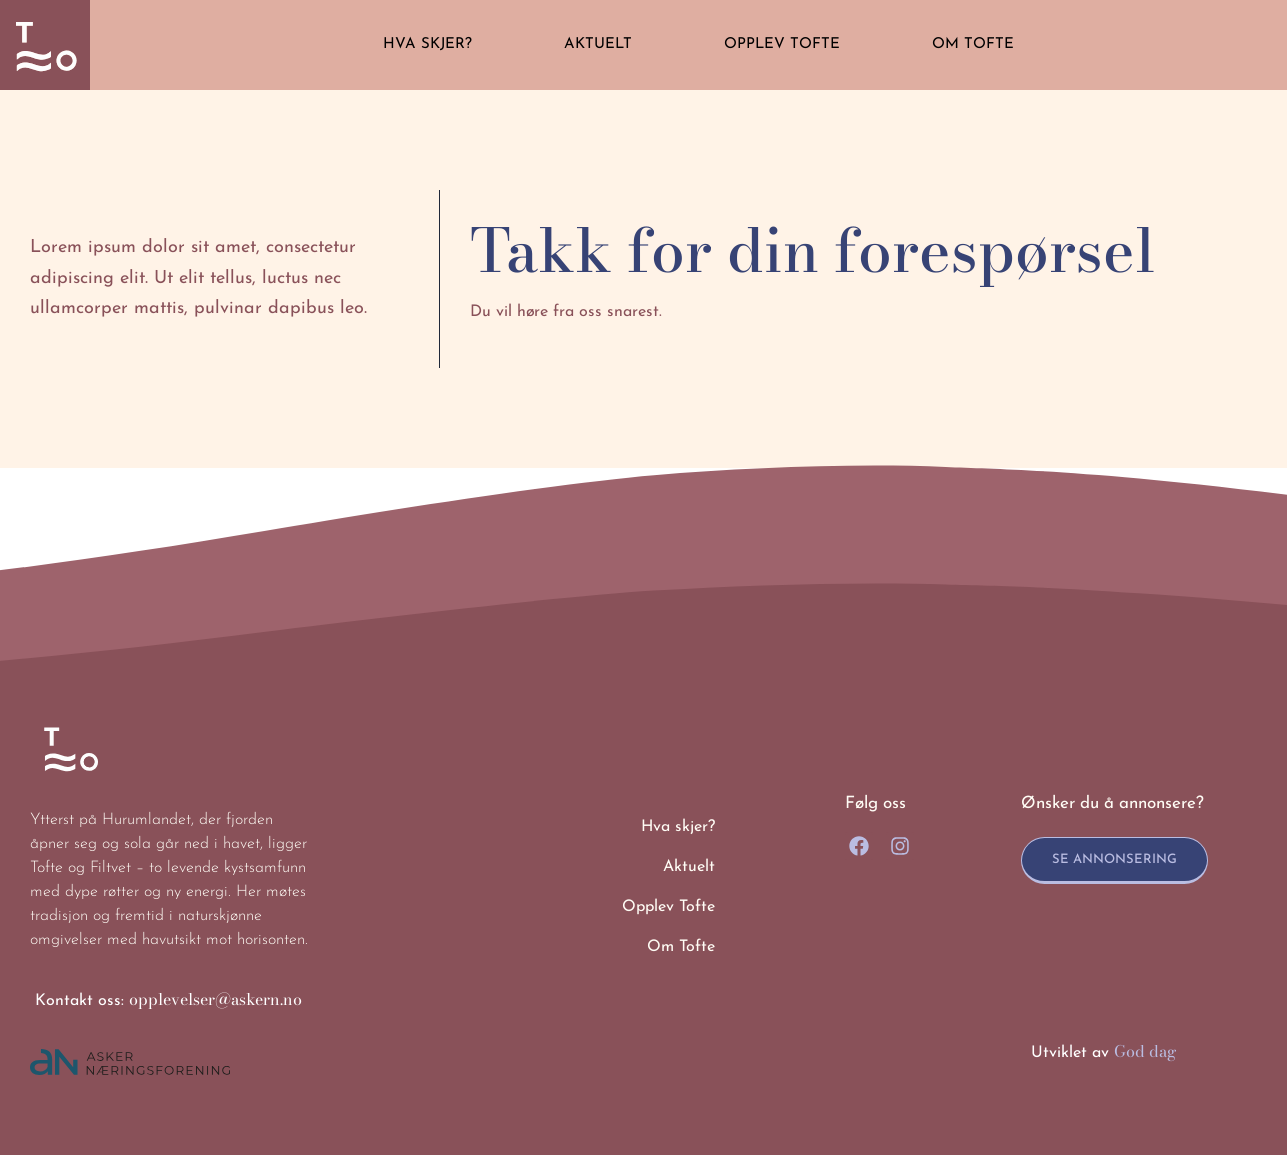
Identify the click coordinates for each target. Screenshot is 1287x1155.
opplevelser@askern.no (215, 999)
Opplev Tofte (782, 44)
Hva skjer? (427, 44)
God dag (1145, 1051)
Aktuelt (598, 44)
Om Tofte (973, 44)
